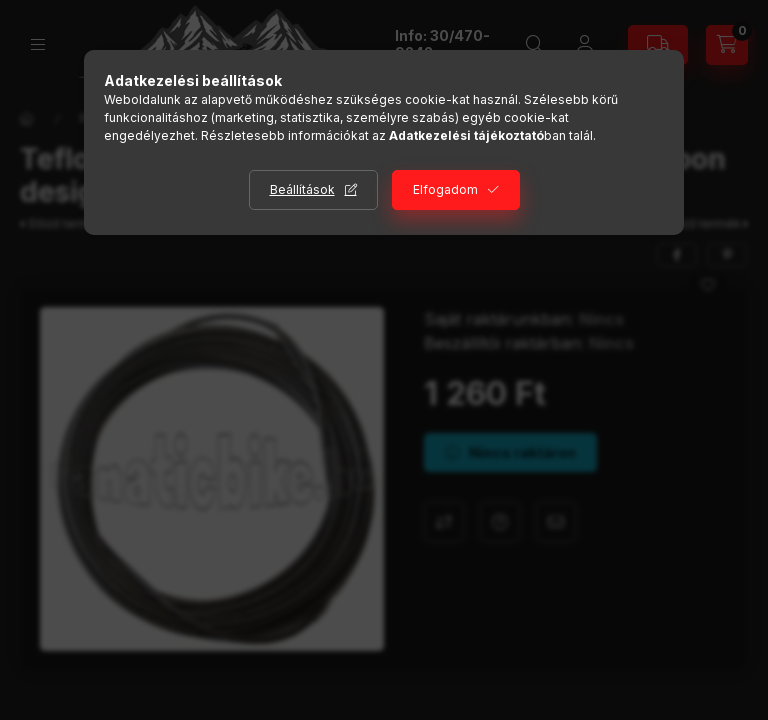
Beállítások (302, 189)
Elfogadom (445, 189)
